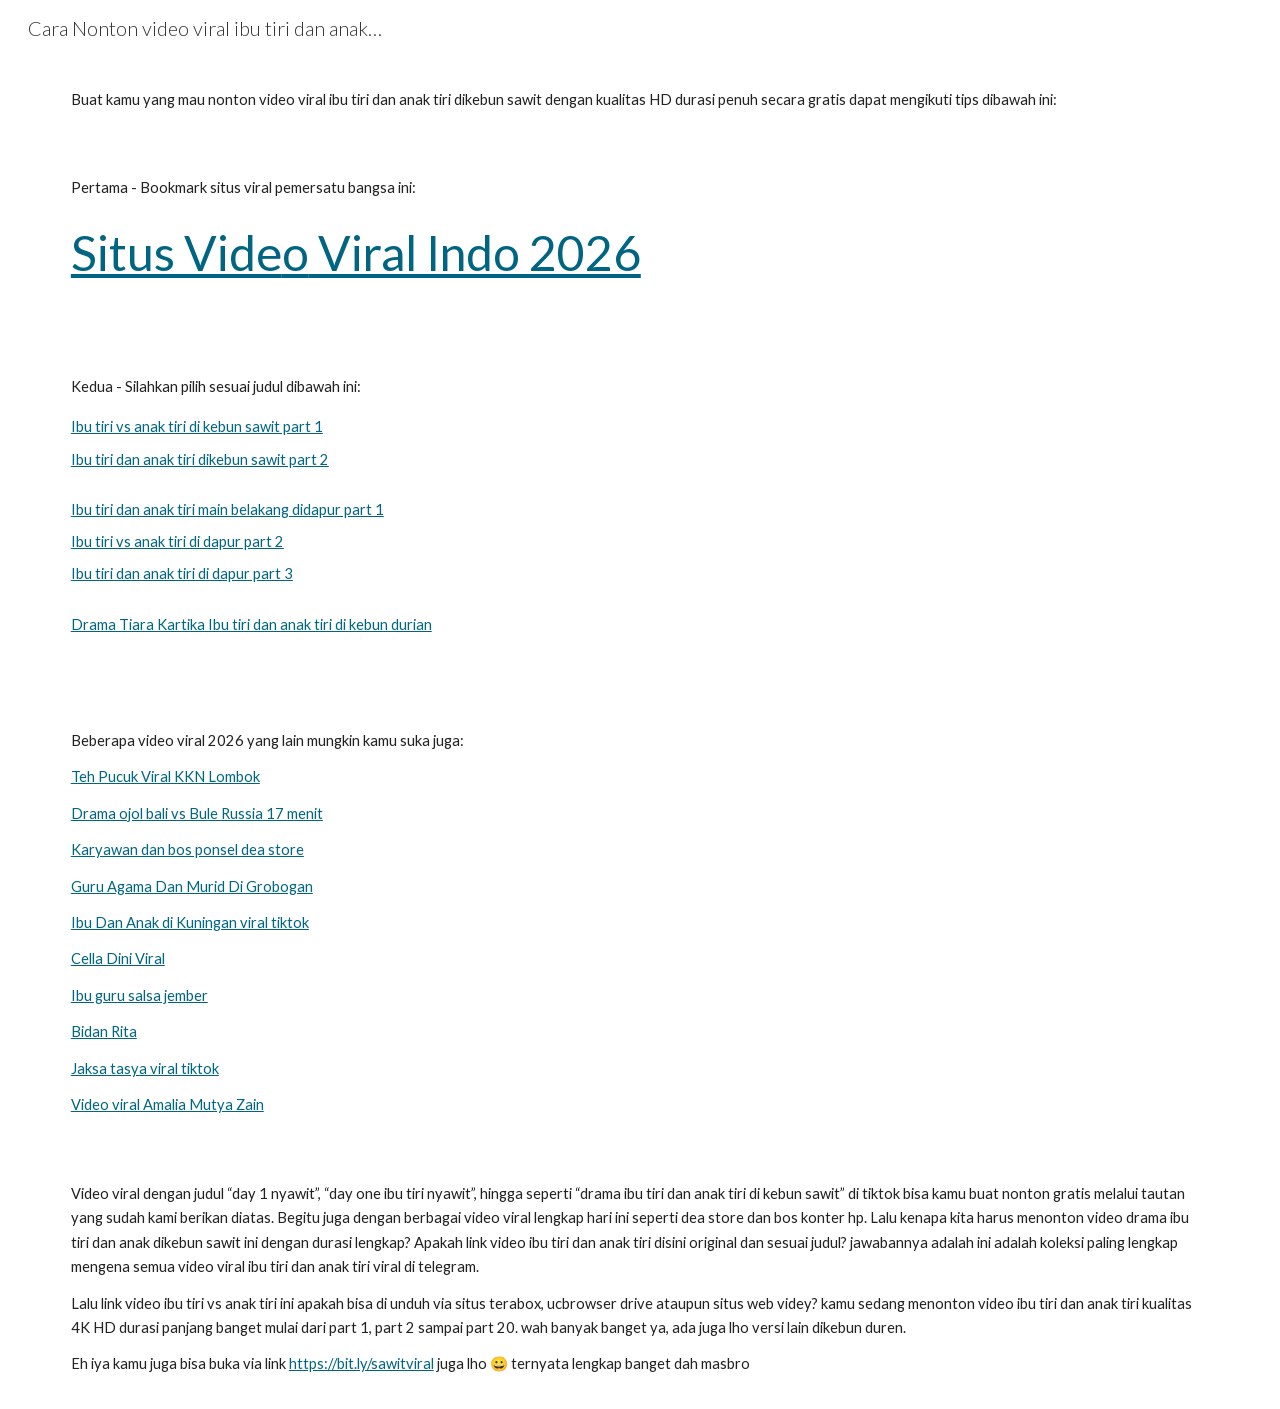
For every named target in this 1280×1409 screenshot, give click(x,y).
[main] (640, 100)
